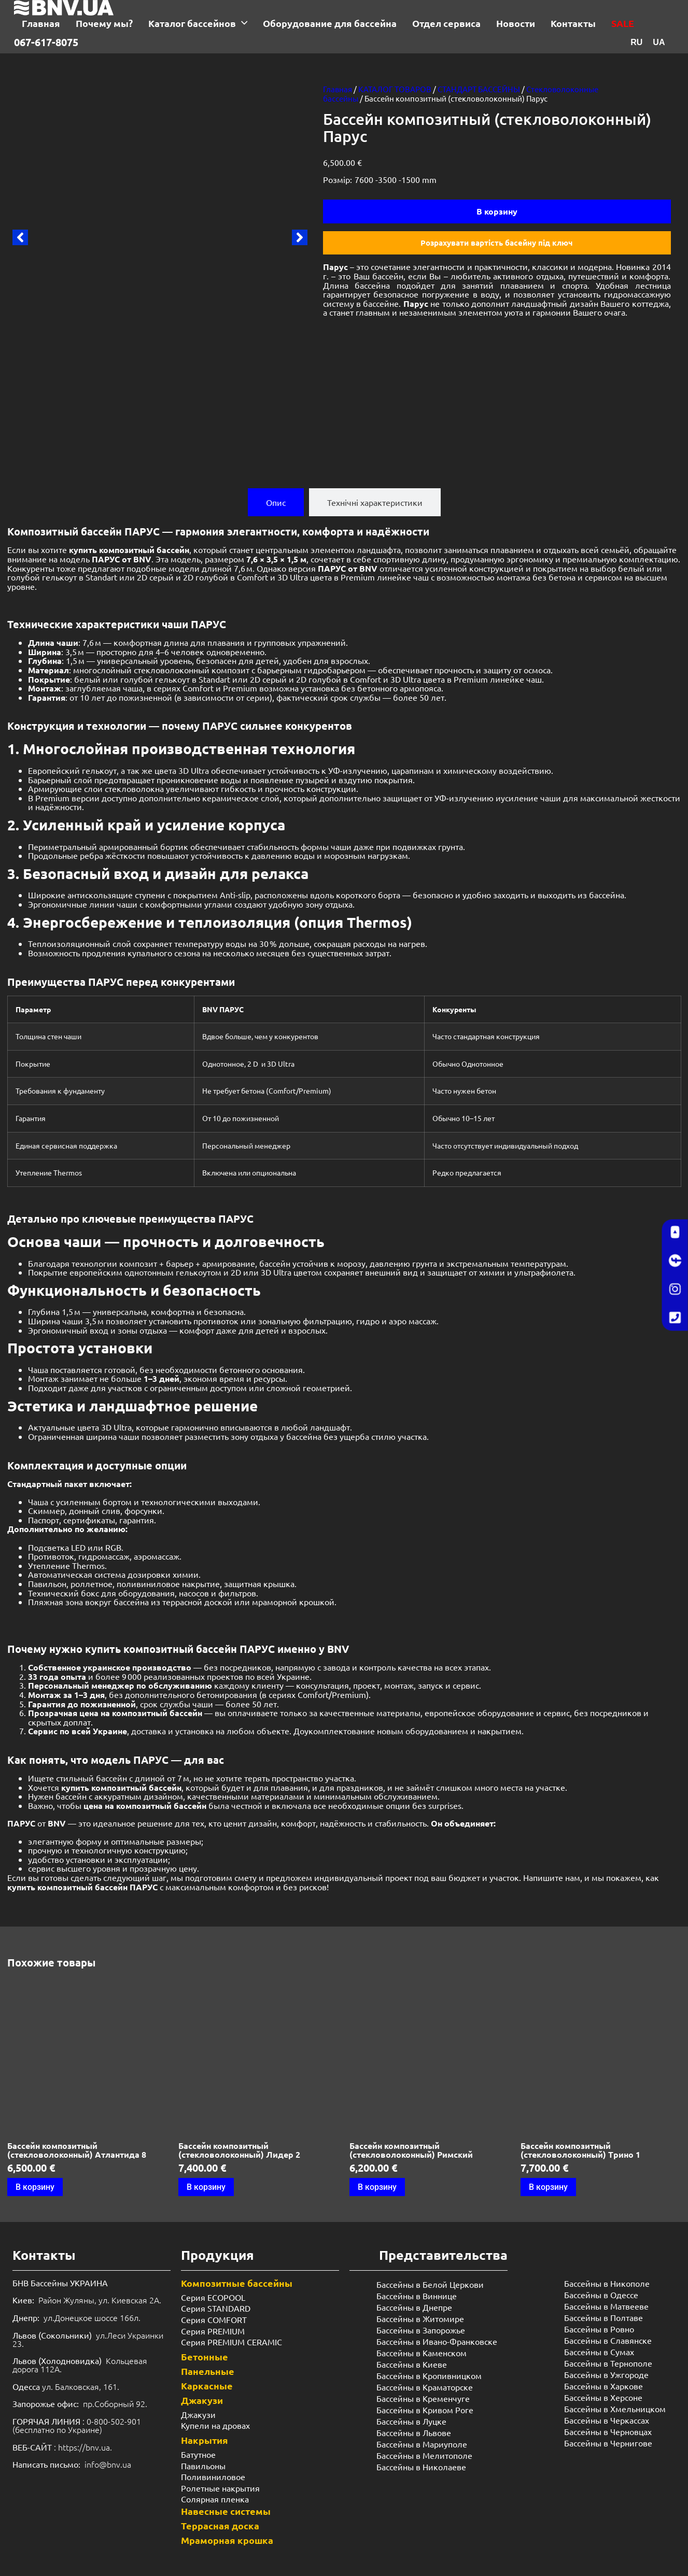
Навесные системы (226, 2516)
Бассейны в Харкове (603, 2391)
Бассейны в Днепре (414, 2312)
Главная (337, 89)
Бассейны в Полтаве (603, 2323)
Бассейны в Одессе (601, 2300)
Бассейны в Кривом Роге (424, 2415)
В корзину (496, 211)
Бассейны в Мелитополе (424, 2460)
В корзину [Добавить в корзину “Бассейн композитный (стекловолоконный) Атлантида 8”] (35, 2192)
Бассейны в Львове (413, 2437)
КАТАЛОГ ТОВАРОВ (394, 89)
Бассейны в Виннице (416, 2301)
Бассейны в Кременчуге (423, 2403)
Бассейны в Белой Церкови (430, 2289)
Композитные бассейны (236, 2288)
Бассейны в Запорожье (420, 2335)
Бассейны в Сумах (599, 2357)
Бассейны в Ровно (599, 2334)
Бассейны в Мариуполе (421, 2449)
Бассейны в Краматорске (424, 2392)
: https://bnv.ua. (62, 2452)
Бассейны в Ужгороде (606, 2380)
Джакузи (202, 2405)
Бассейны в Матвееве (606, 2311)
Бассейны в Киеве (411, 2369)
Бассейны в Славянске (608, 2346)
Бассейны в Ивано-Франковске (436, 2346)
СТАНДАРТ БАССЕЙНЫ (479, 89)
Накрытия (204, 2445)
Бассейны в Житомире (420, 2323)
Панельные (207, 2376)
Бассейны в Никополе (607, 2289)
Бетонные (204, 2362)
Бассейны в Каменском (421, 2358)
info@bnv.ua (108, 2469)
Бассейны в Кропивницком (429, 2380)
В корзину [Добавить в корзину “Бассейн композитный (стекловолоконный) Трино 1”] (548, 2192)
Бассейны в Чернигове (608, 2448)
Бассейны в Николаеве (421, 2472)
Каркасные (207, 2391)
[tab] (276, 508)
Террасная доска (220, 2531)
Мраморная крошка (227, 2545)
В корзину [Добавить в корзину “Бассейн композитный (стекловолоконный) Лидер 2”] (206, 2192)
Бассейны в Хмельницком (615, 2414)
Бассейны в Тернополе (608, 2368)
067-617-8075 (46, 42)
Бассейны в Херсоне (603, 2403)
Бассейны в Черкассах (606, 2426)
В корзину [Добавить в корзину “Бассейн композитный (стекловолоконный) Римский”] (377, 2192)
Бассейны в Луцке (411, 2426)
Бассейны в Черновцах (608, 2437)
